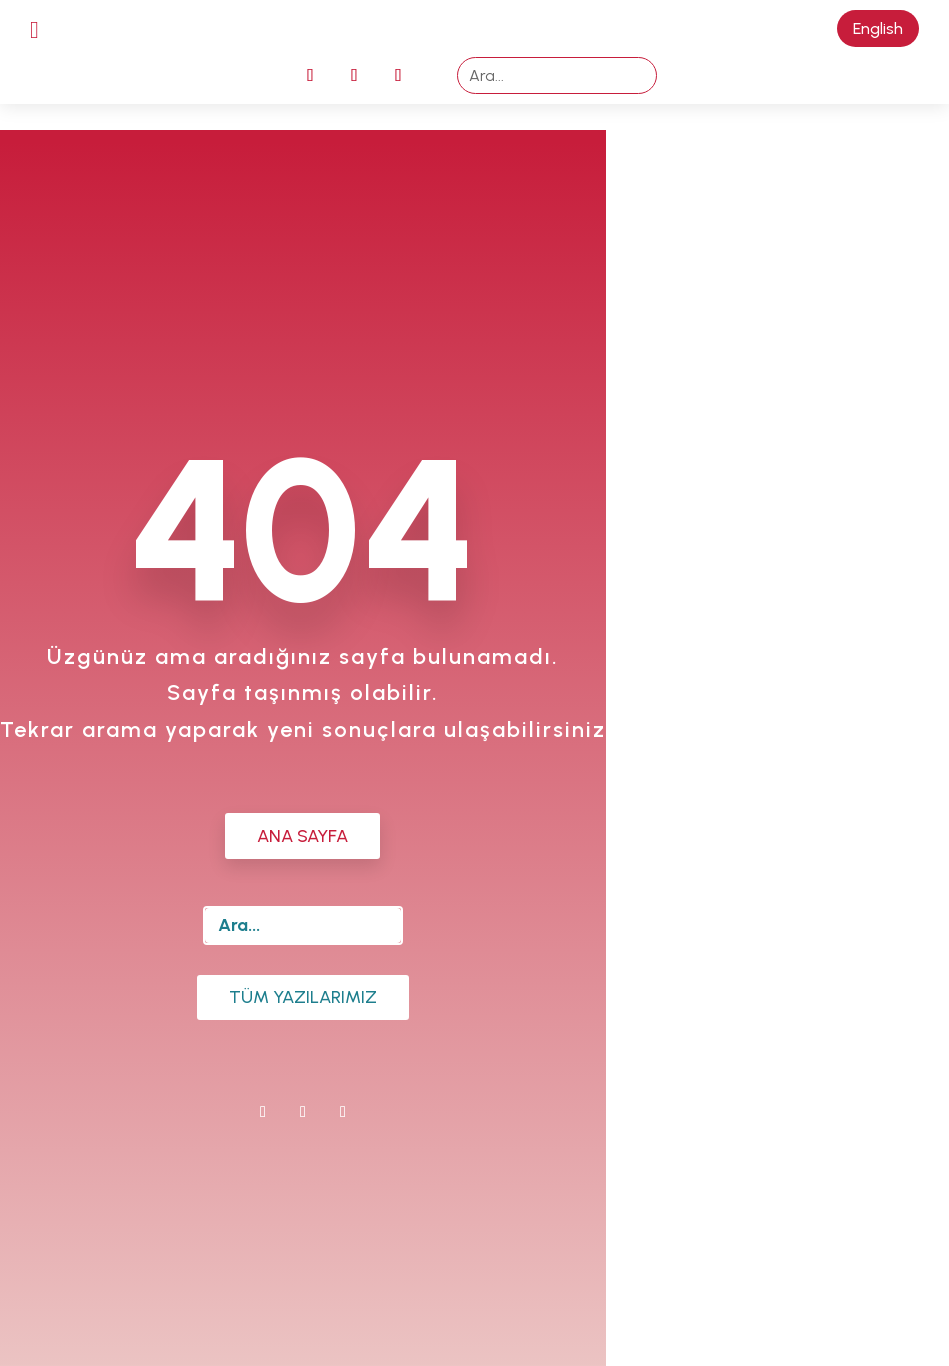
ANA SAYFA (302, 836)
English (878, 28)
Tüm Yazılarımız (303, 997)
